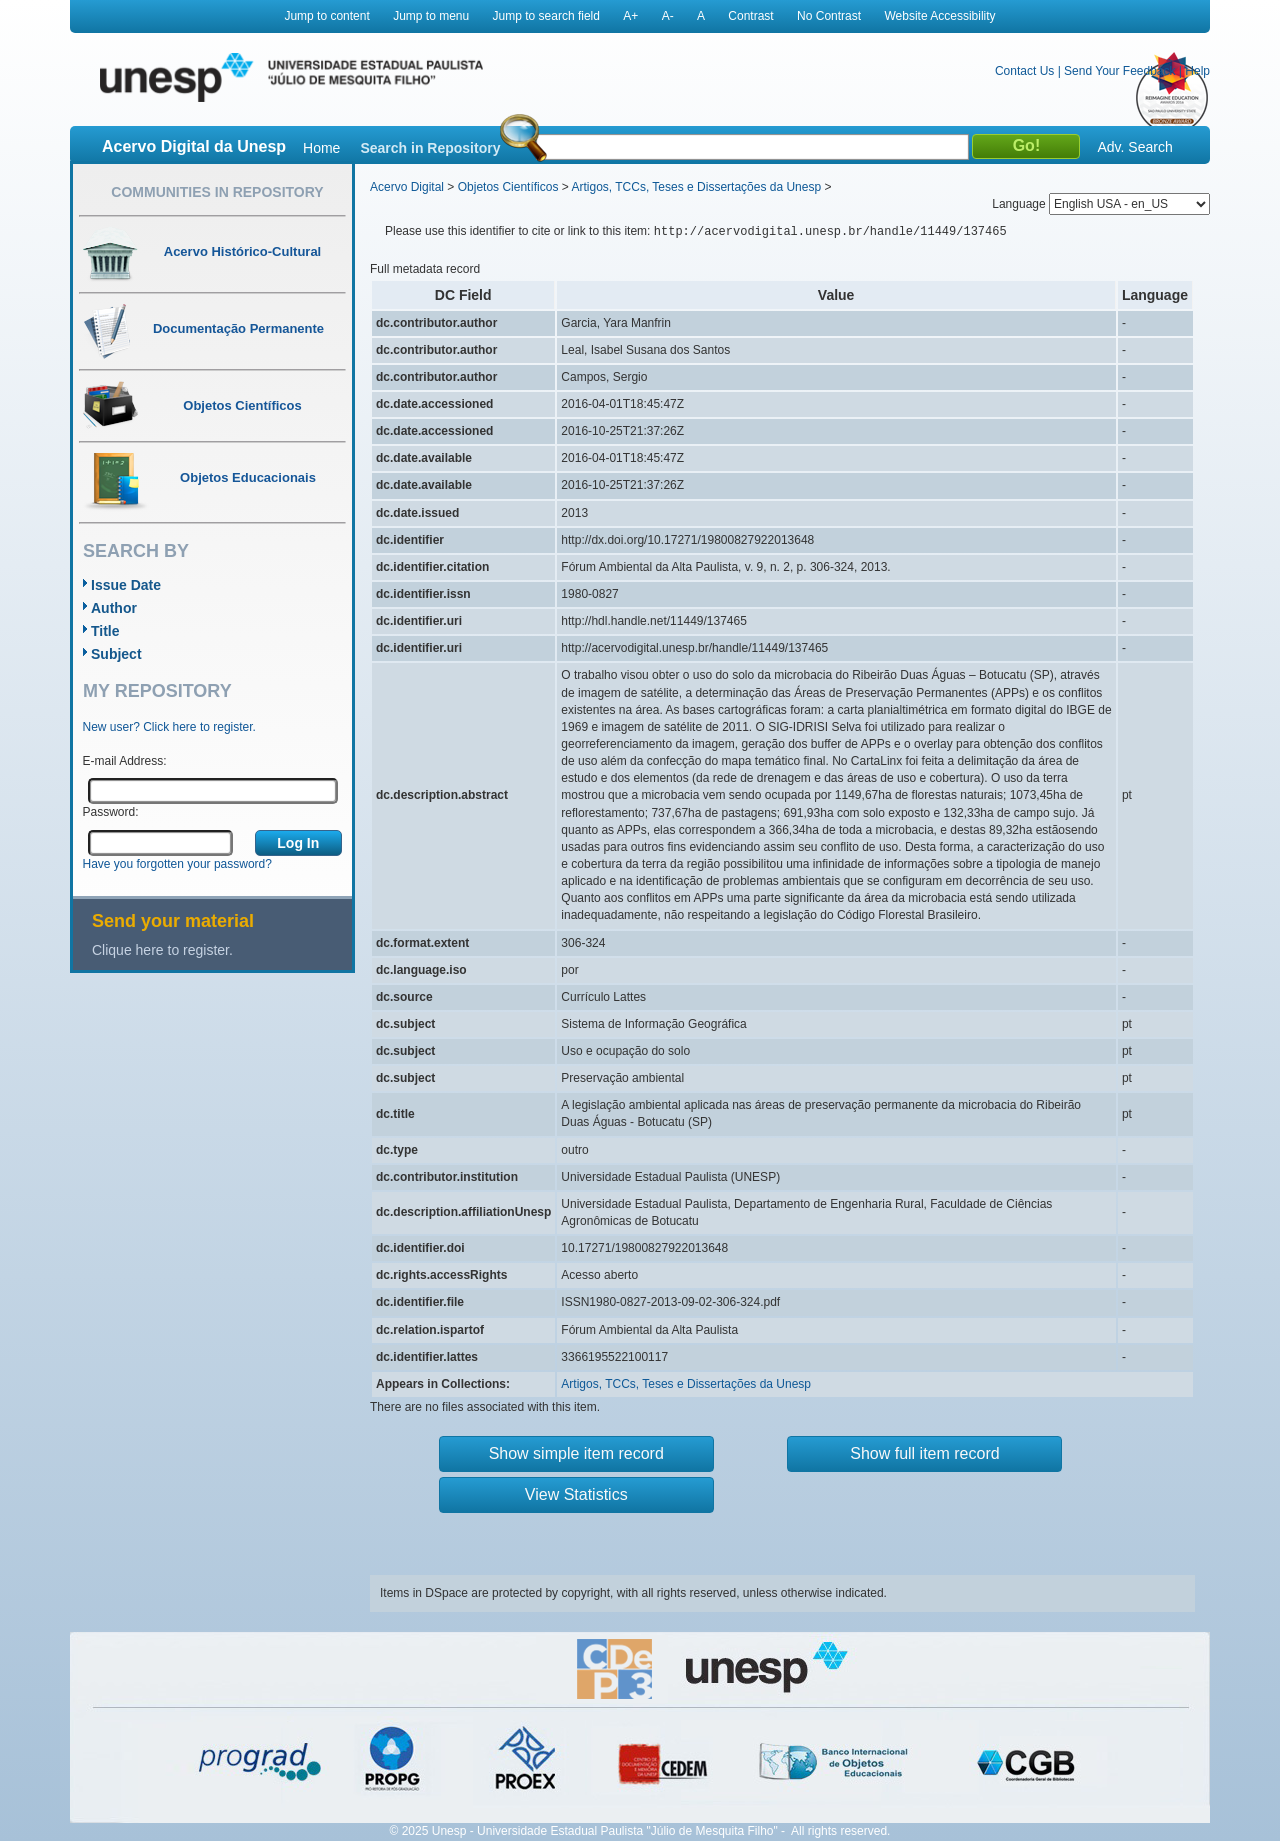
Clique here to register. (162, 950)
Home (321, 148)
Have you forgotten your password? (177, 864)
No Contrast (829, 16)
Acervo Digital (407, 187)
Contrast (750, 16)
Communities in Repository (217, 192)
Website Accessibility (939, 16)
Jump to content (326, 16)
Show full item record (924, 1453)
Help (1197, 71)
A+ (630, 16)
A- (668, 16)
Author (114, 608)
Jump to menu (431, 16)
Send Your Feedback (1119, 71)
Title (105, 631)
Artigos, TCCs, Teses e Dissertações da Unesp (696, 187)
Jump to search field (546, 16)
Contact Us (1024, 71)
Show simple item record (576, 1453)
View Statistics (576, 1494)
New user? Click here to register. (169, 727)
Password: (111, 812)
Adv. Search (1134, 147)
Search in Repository (430, 148)
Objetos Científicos (508, 187)
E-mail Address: (125, 761)
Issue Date (126, 585)
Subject (116, 654)
